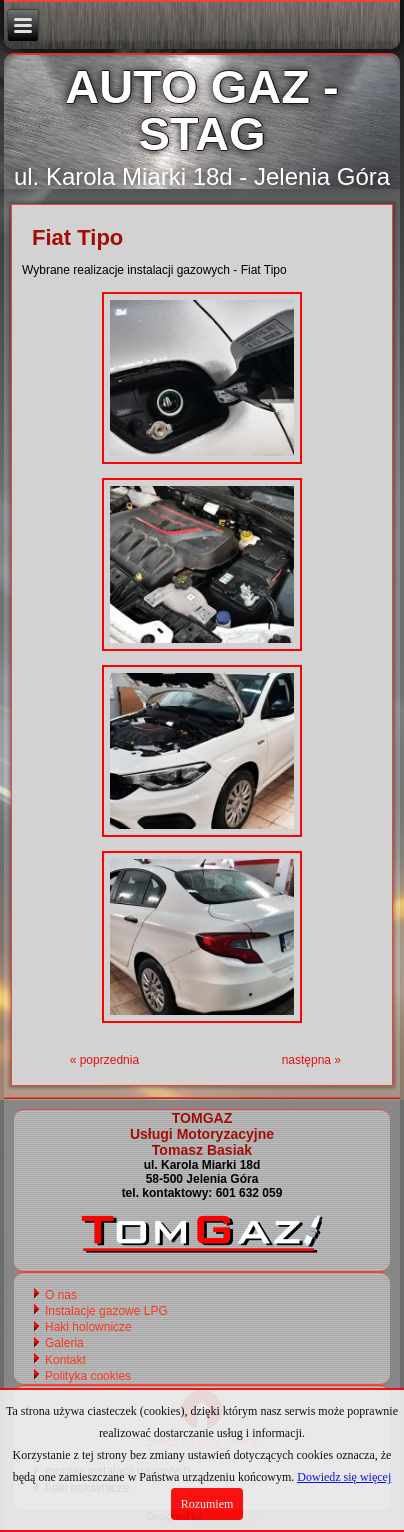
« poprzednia (104, 1060)
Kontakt (65, 1360)
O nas (61, 1295)
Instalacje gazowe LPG (106, 1311)
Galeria (64, 1343)
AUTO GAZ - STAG (201, 110)
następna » (311, 1060)
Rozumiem (207, 1504)
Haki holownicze (88, 1327)
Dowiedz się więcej (344, 1477)
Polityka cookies (88, 1376)
